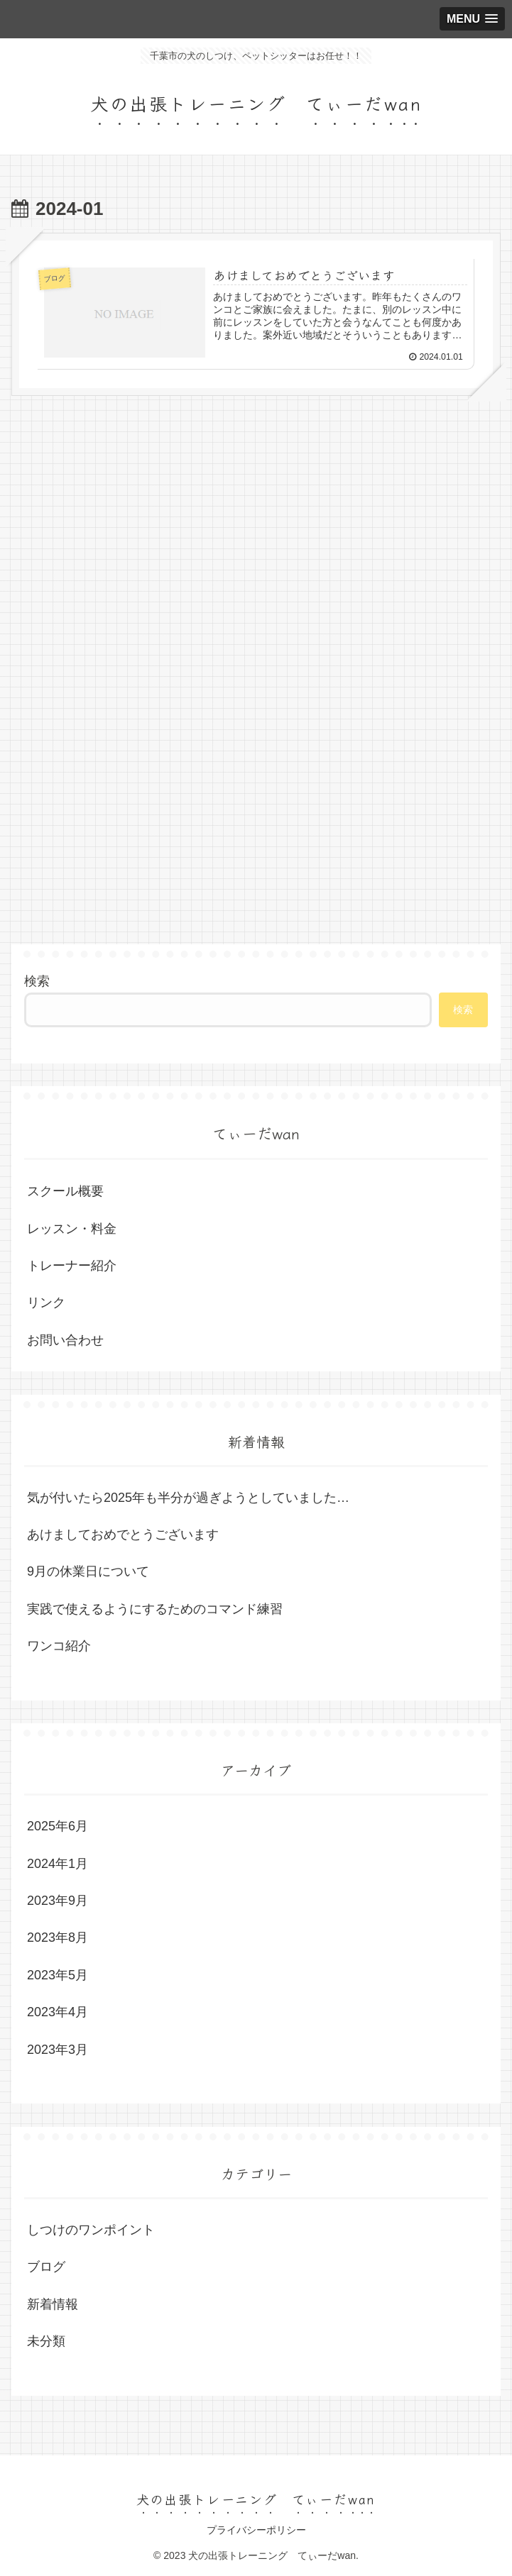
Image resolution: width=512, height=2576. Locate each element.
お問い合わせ (65, 1340)
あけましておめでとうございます (123, 1534)
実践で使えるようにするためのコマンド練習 (155, 1609)
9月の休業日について (88, 1572)
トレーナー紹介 (71, 1266)
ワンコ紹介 (59, 1646)
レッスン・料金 (71, 1229)
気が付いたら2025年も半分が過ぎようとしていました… (188, 1498)
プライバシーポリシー (256, 2530)
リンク (46, 1303)
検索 (37, 981)
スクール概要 (65, 1191)
